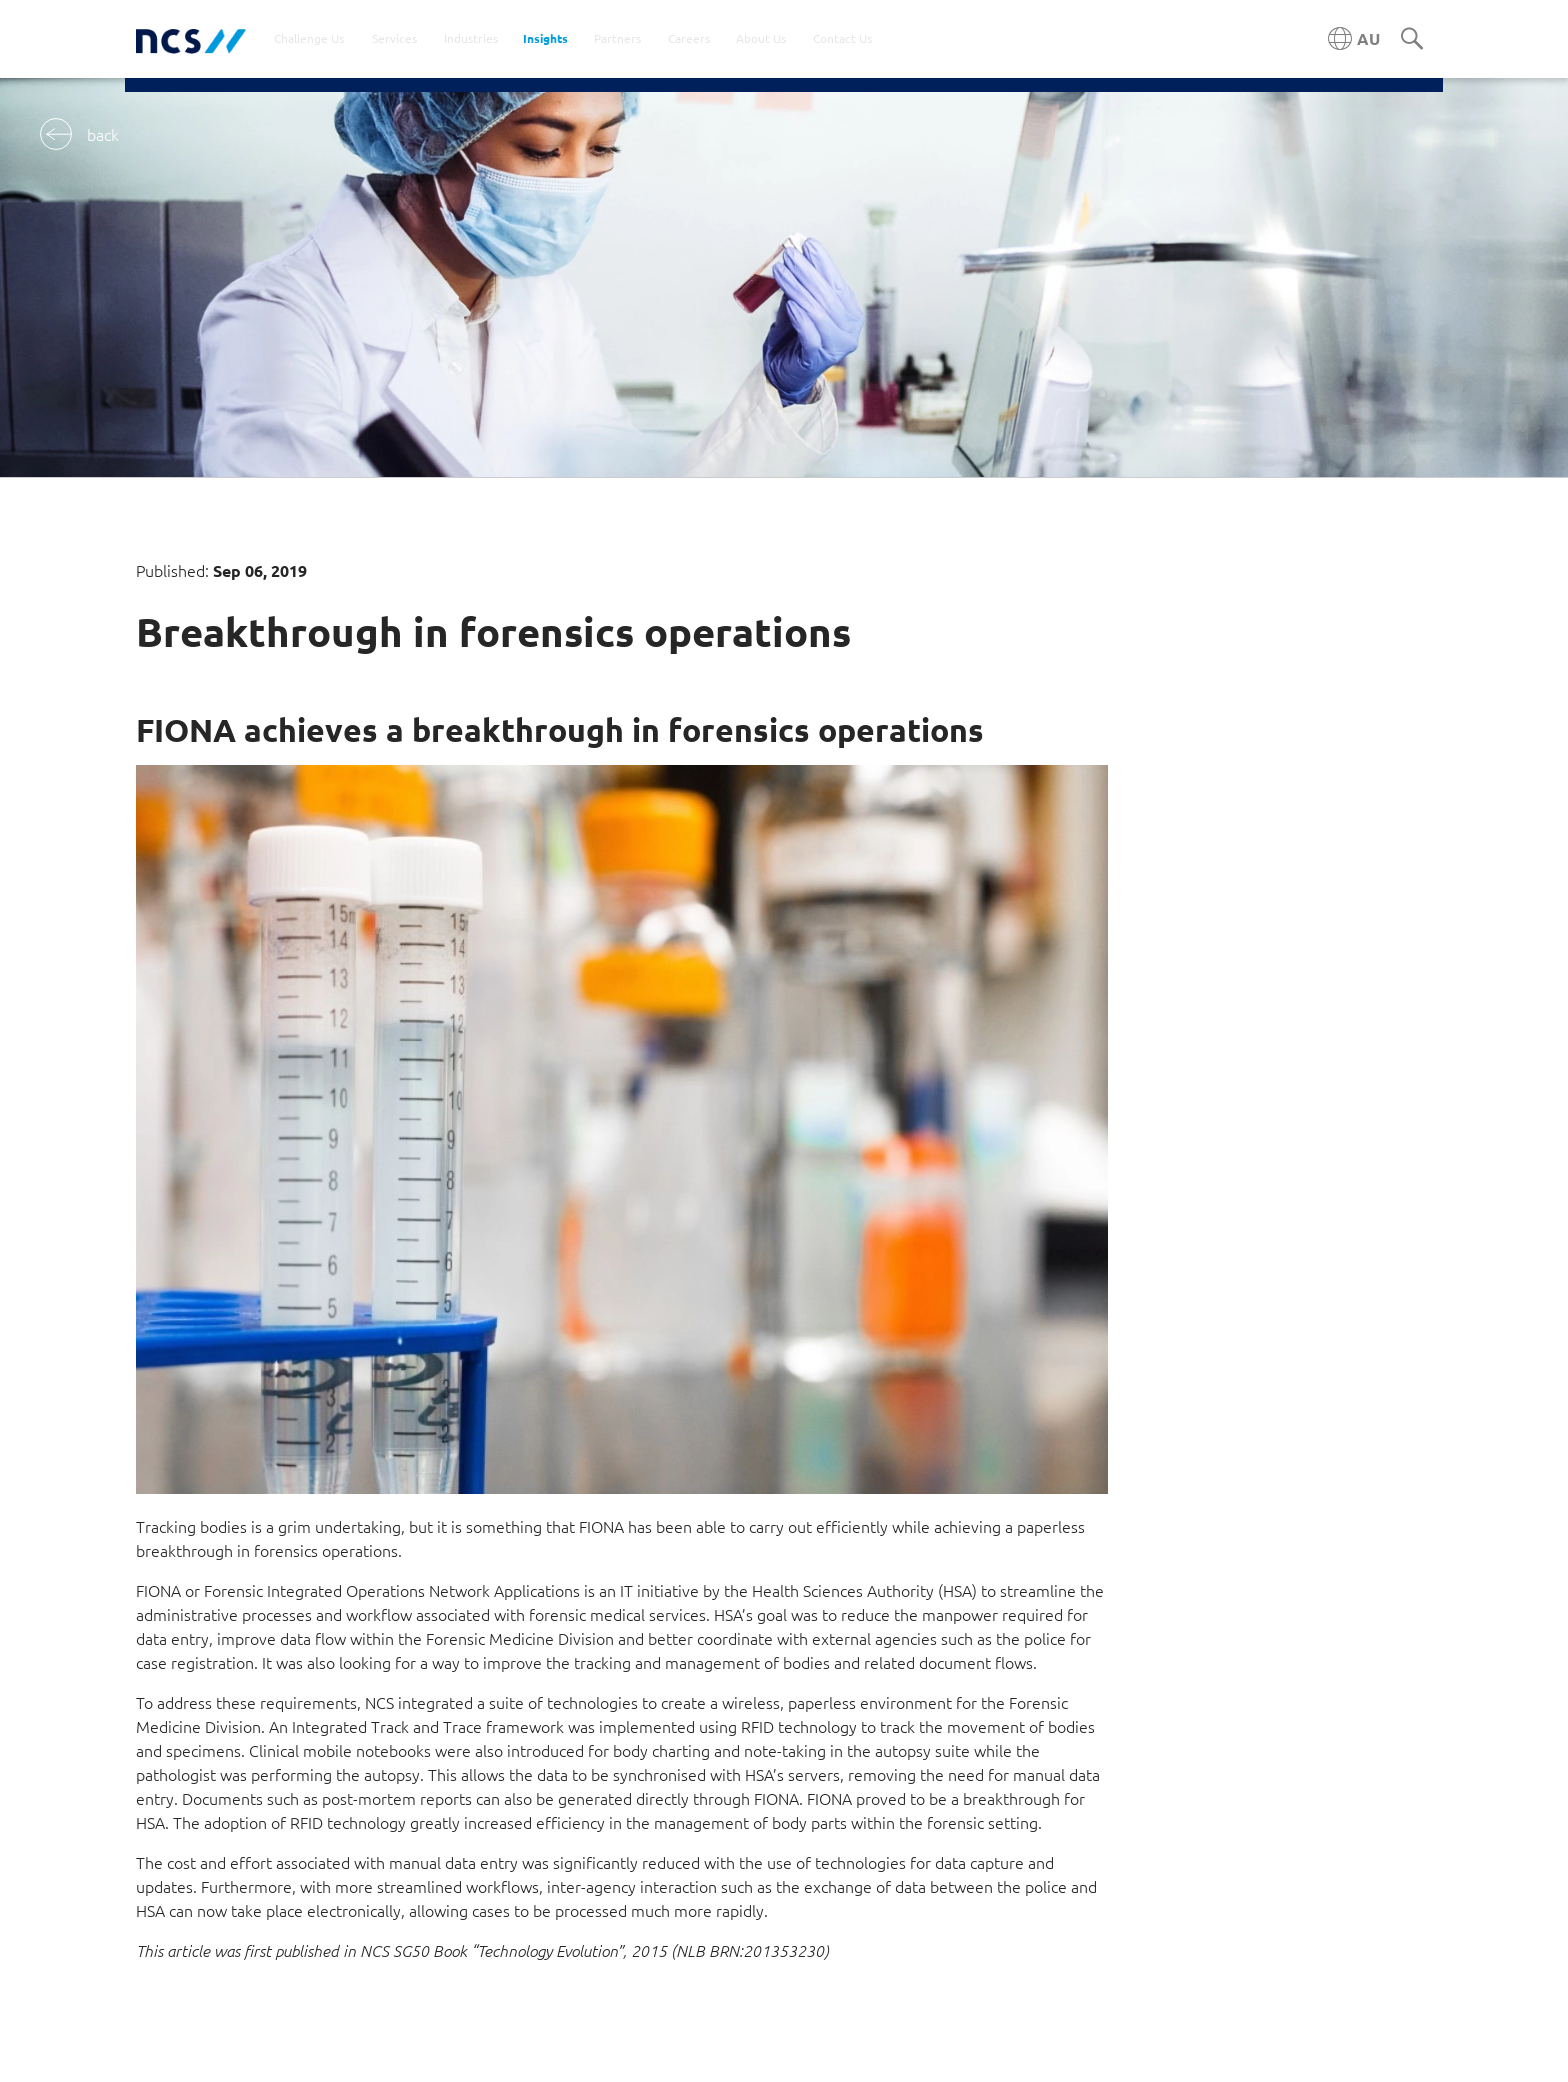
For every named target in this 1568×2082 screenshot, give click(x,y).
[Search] (1412, 40)
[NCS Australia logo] (191, 39)
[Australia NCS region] (1354, 39)
